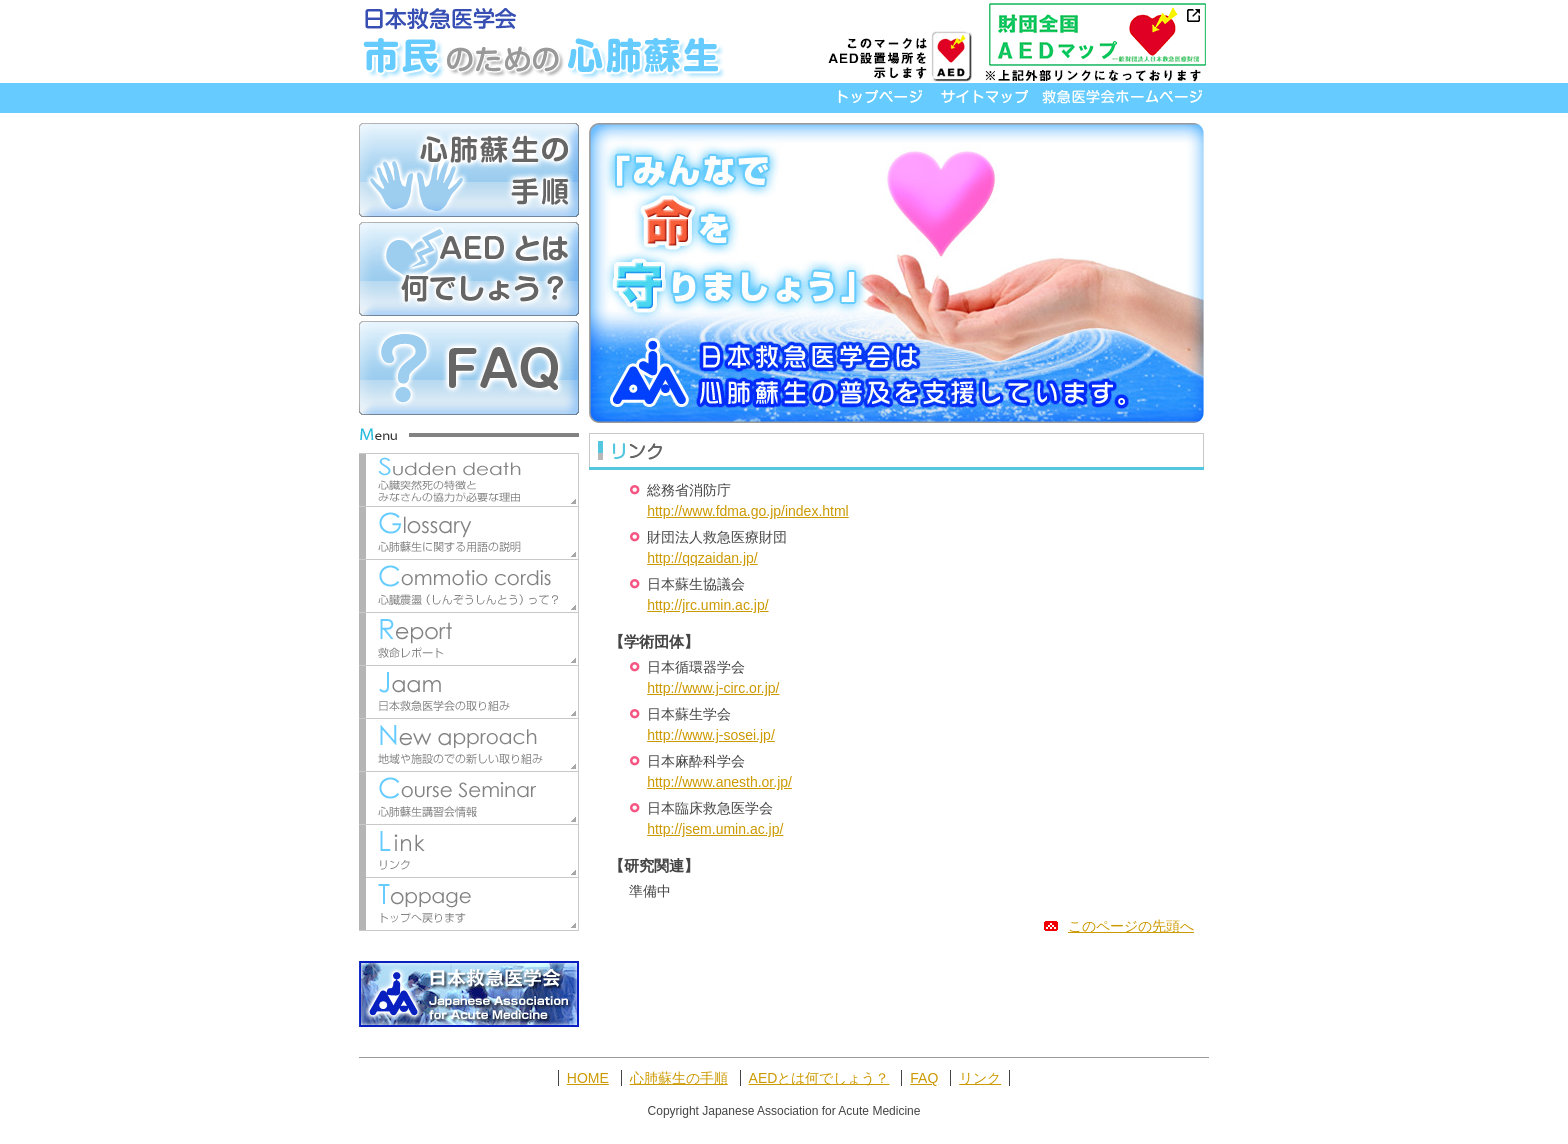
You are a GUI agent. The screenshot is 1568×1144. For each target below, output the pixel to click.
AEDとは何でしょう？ (819, 1078)
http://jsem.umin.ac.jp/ (715, 829)
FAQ (924, 1078)
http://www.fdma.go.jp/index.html (748, 511)
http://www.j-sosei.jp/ (711, 735)
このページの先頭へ (1119, 926)
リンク (980, 1078)
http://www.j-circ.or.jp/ (713, 688)
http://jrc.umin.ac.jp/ (707, 605)
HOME (588, 1078)
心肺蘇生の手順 (679, 1078)
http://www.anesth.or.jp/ (719, 782)
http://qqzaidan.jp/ (702, 558)
